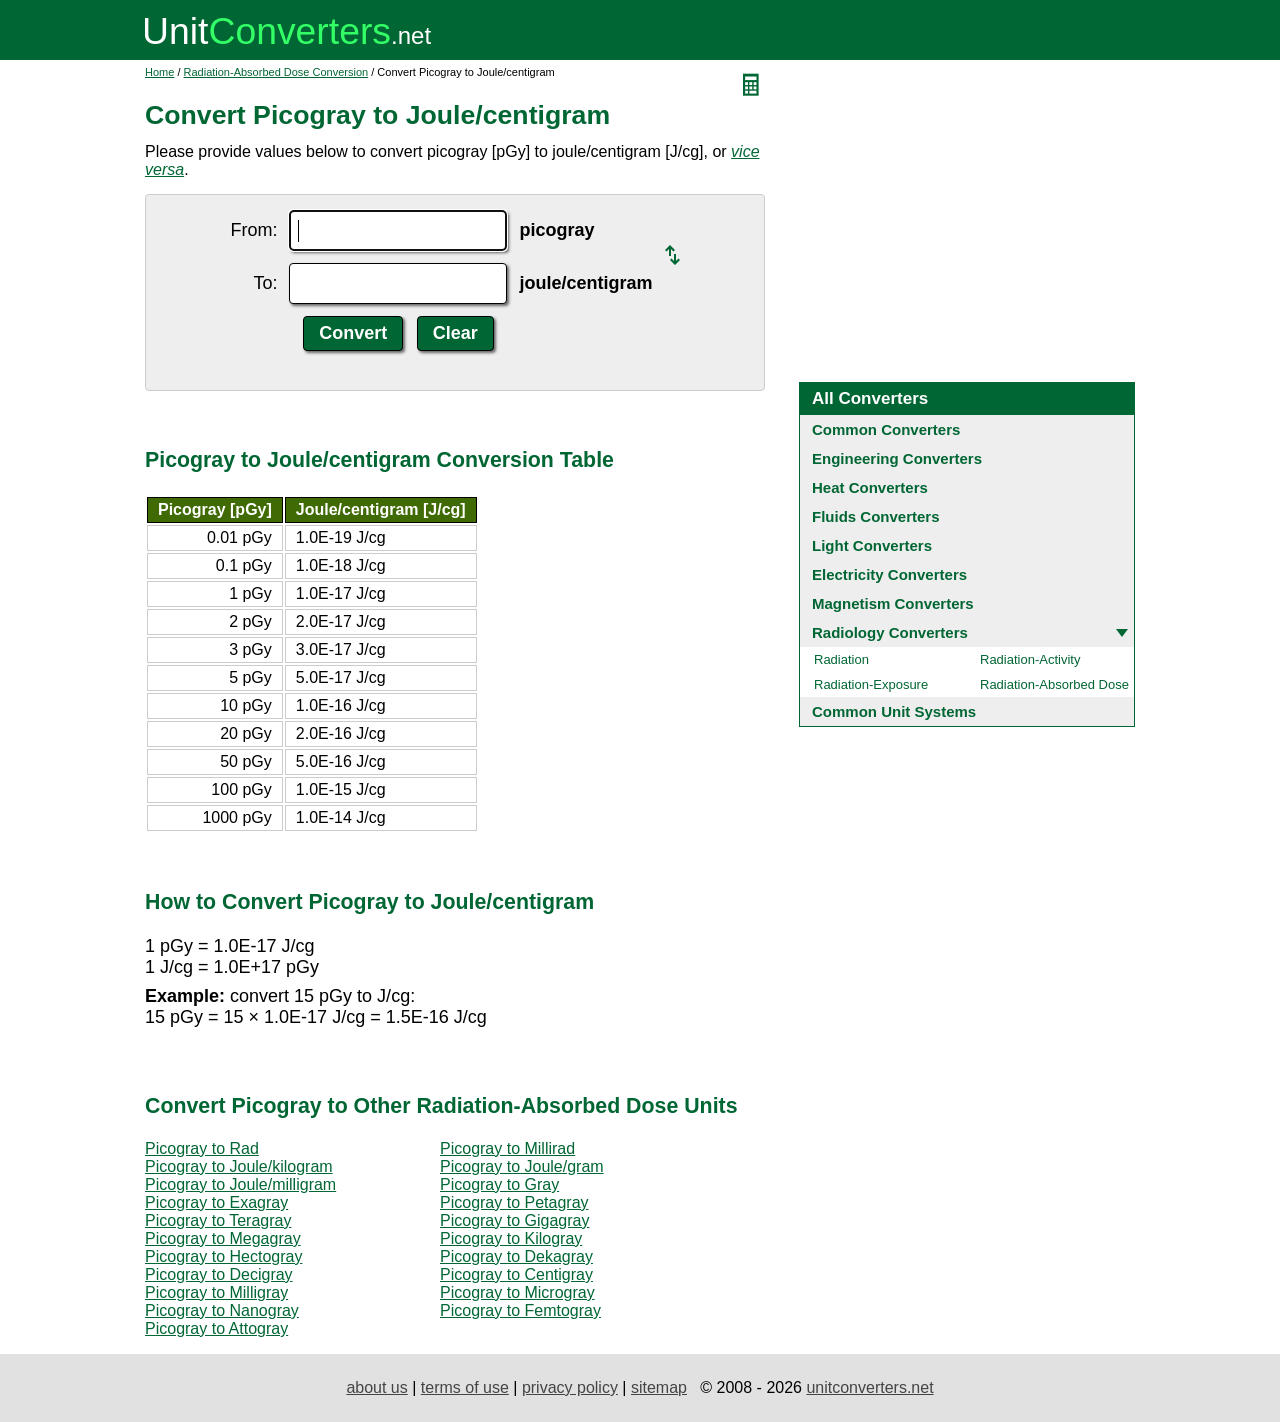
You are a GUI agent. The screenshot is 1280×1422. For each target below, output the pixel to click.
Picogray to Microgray (517, 1292)
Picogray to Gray (499, 1184)
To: (265, 283)
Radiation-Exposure (871, 684)
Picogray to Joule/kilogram (239, 1166)
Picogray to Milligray (216, 1292)
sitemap (659, 1387)
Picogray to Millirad (507, 1148)
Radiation (841, 659)
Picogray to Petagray (514, 1202)
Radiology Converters (890, 632)
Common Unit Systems (894, 711)
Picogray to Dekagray (516, 1256)
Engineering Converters (897, 458)
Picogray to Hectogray (223, 1256)
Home (159, 72)
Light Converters (872, 545)
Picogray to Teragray (218, 1220)
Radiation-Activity (1030, 659)
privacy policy (570, 1387)
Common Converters (886, 429)
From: (253, 230)
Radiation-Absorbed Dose (1054, 684)
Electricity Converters (889, 574)
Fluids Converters (876, 516)
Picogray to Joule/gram (522, 1166)
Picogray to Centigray (516, 1274)
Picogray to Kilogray (511, 1238)
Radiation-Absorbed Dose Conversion (276, 72)
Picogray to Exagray (216, 1202)
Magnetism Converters (893, 603)
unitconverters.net (869, 1387)
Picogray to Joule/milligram (240, 1184)
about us (376, 1387)
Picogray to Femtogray (520, 1310)
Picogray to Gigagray (514, 1220)
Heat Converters (870, 487)
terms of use (465, 1387)
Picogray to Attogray (216, 1328)
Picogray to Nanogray (222, 1310)
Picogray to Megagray (223, 1238)
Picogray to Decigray (219, 1274)
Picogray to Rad (202, 1148)
